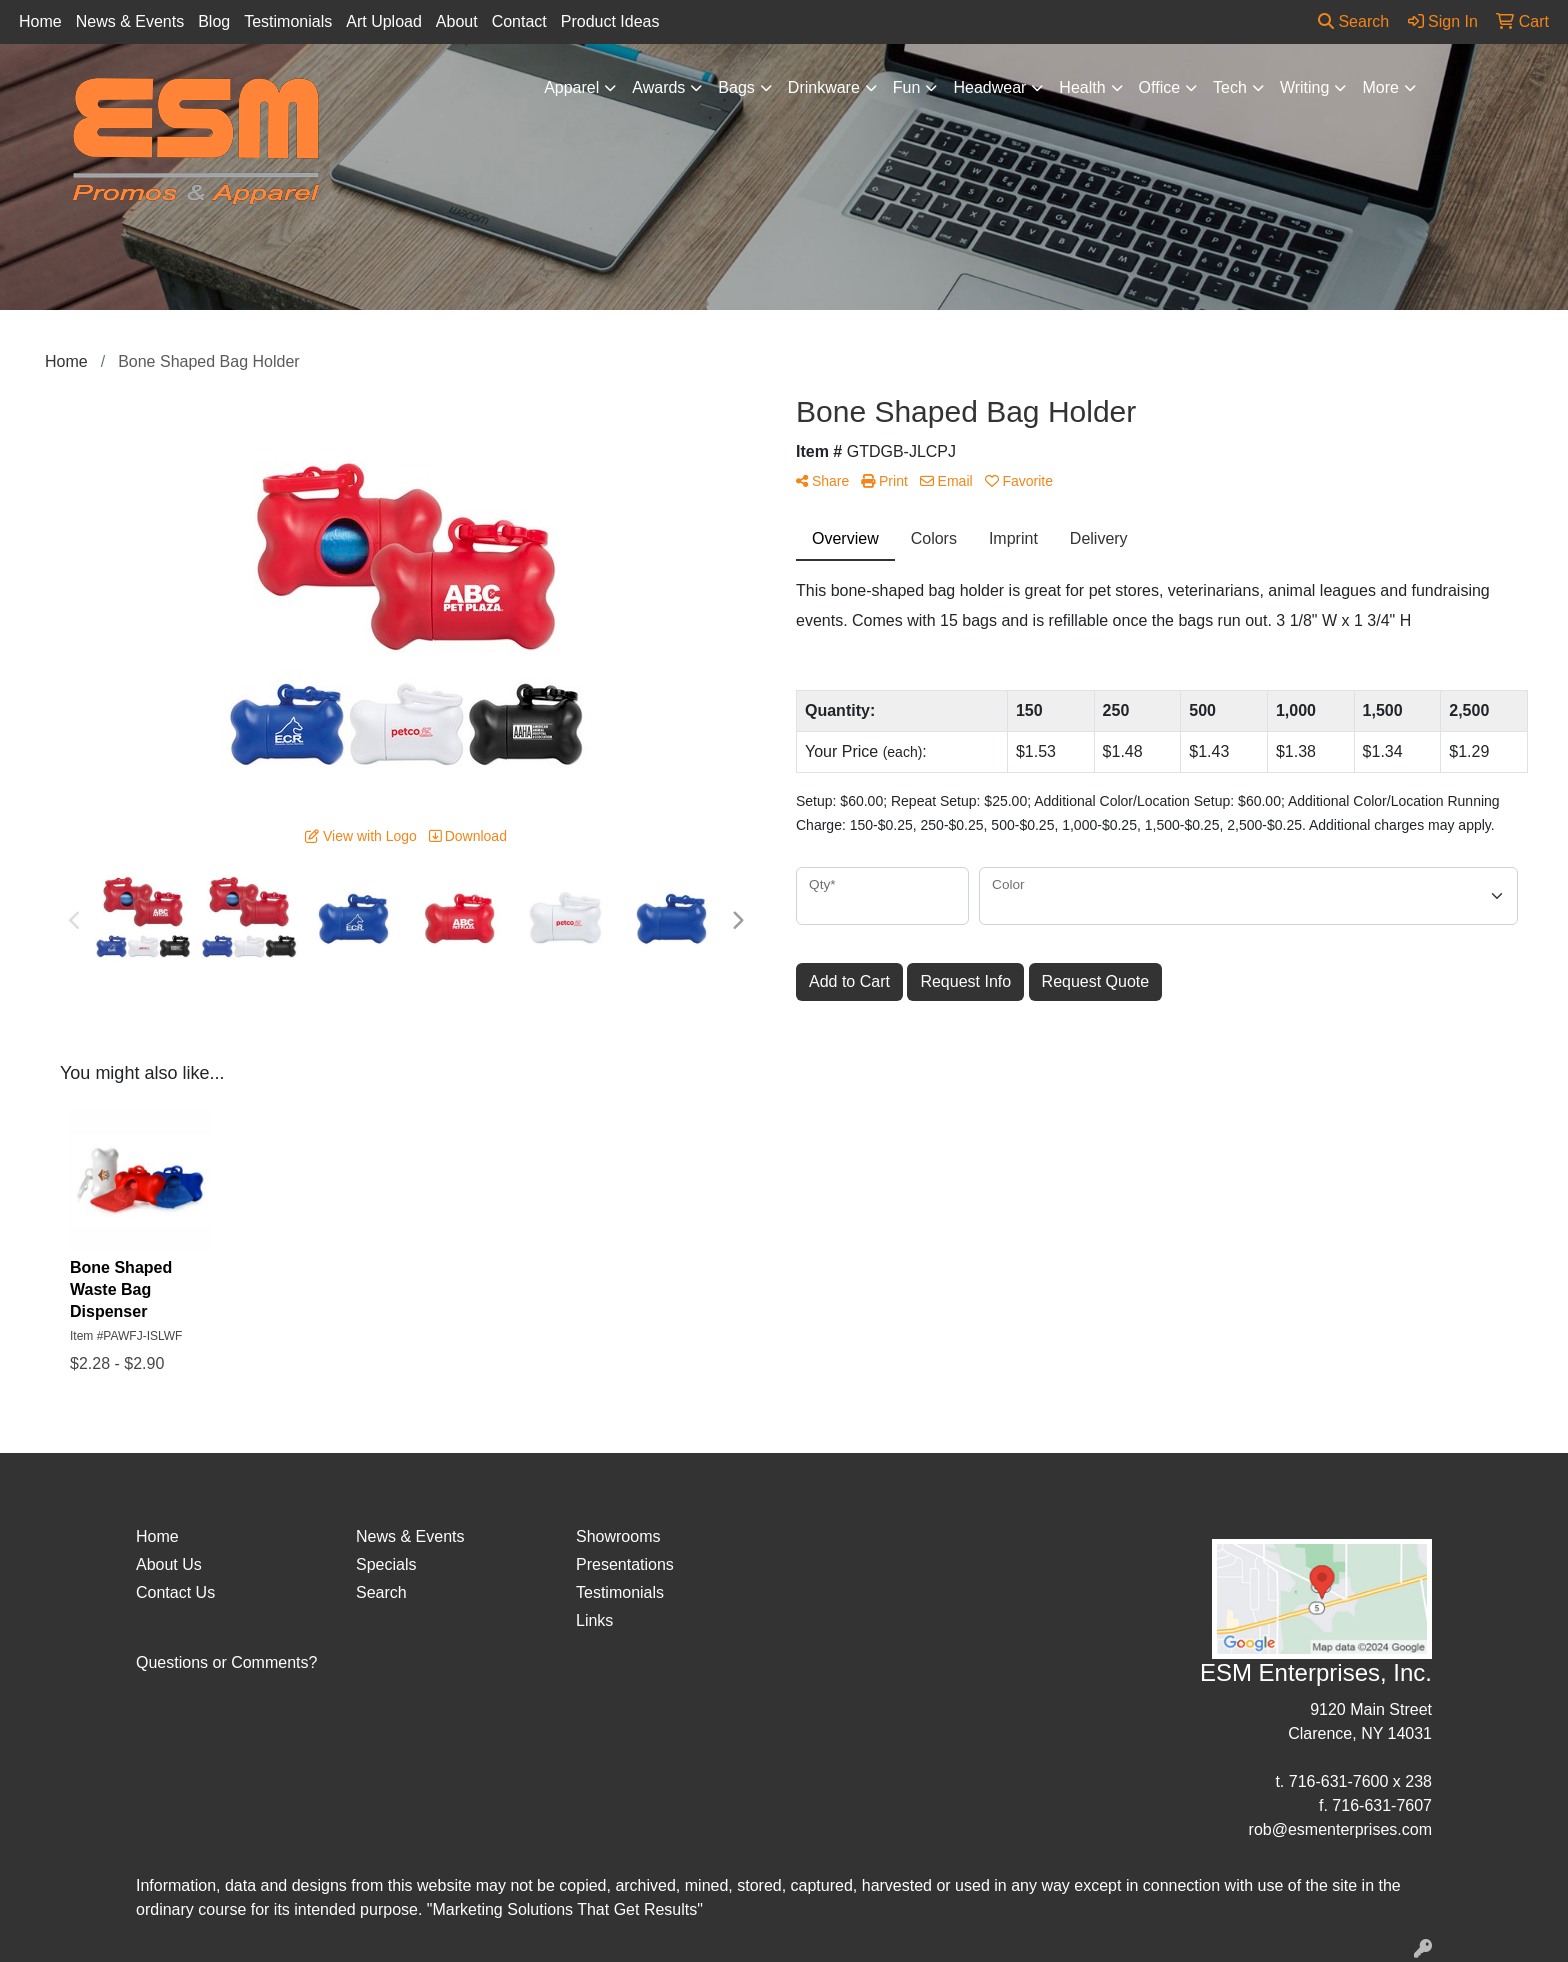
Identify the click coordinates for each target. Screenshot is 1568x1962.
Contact (519, 21)
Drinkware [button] (824, 87)
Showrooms (618, 1536)
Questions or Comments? (226, 1662)
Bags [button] (736, 87)
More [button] (1380, 87)
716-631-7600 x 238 (1360, 1781)
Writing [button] (1305, 87)
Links (594, 1620)
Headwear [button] (989, 87)
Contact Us (175, 1592)
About (457, 21)
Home (40, 21)
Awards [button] (658, 87)
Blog (214, 21)
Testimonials (288, 21)
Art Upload (384, 21)
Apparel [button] (571, 87)
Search (1353, 21)
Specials (386, 1564)
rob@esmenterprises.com (1340, 1829)
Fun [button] (907, 87)
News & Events (130, 21)
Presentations (625, 1564)
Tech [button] (1230, 87)
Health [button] (1082, 87)
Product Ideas (610, 21)
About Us (169, 1564)
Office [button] (1160, 87)
